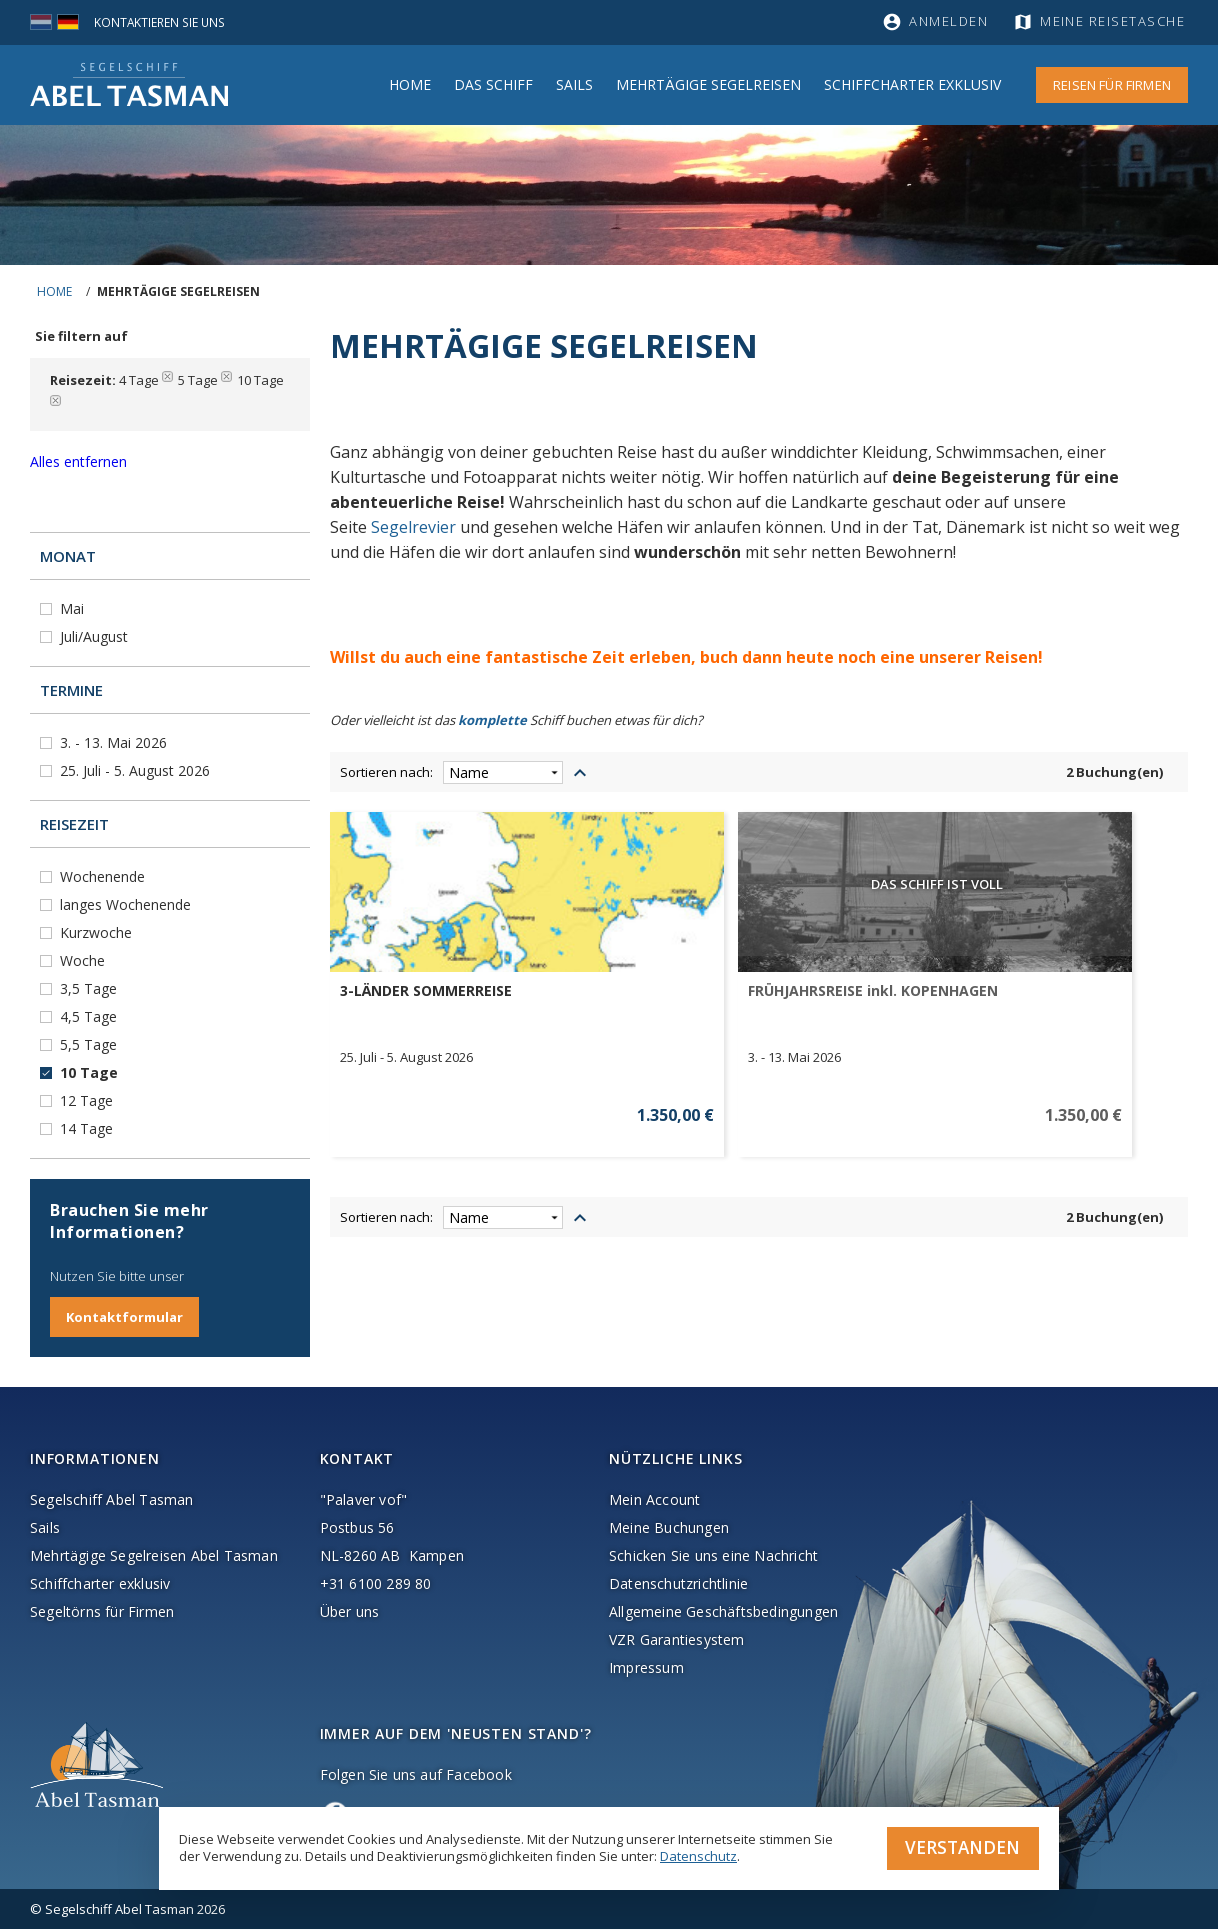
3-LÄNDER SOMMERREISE (426, 991)
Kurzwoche (98, 932)
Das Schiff (493, 84)
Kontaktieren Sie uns (164, 22)
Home (410, 84)
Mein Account (654, 1500)
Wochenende (104, 876)
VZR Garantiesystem (677, 1640)
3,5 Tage (90, 988)
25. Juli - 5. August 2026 (137, 770)
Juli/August (96, 636)
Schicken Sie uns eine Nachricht (713, 1556)
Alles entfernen (78, 461)
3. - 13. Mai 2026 (115, 742)
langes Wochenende (127, 904)
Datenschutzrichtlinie (678, 1584)
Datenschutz (698, 1854)
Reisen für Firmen (1112, 85)
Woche (84, 960)
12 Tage (88, 1100)
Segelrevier (413, 527)
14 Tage (88, 1128)
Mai (74, 608)
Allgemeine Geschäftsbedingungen (723, 1612)
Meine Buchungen (669, 1528)
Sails (574, 84)
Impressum (646, 1668)
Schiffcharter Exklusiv (912, 84)
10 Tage (91, 1072)
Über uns (350, 1612)
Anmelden (948, 22)
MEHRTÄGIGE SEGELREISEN (708, 84)
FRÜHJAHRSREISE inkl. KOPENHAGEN (633, 1000)
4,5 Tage (90, 1016)
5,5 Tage (90, 1044)
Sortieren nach (385, 772)
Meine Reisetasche (1115, 22)
